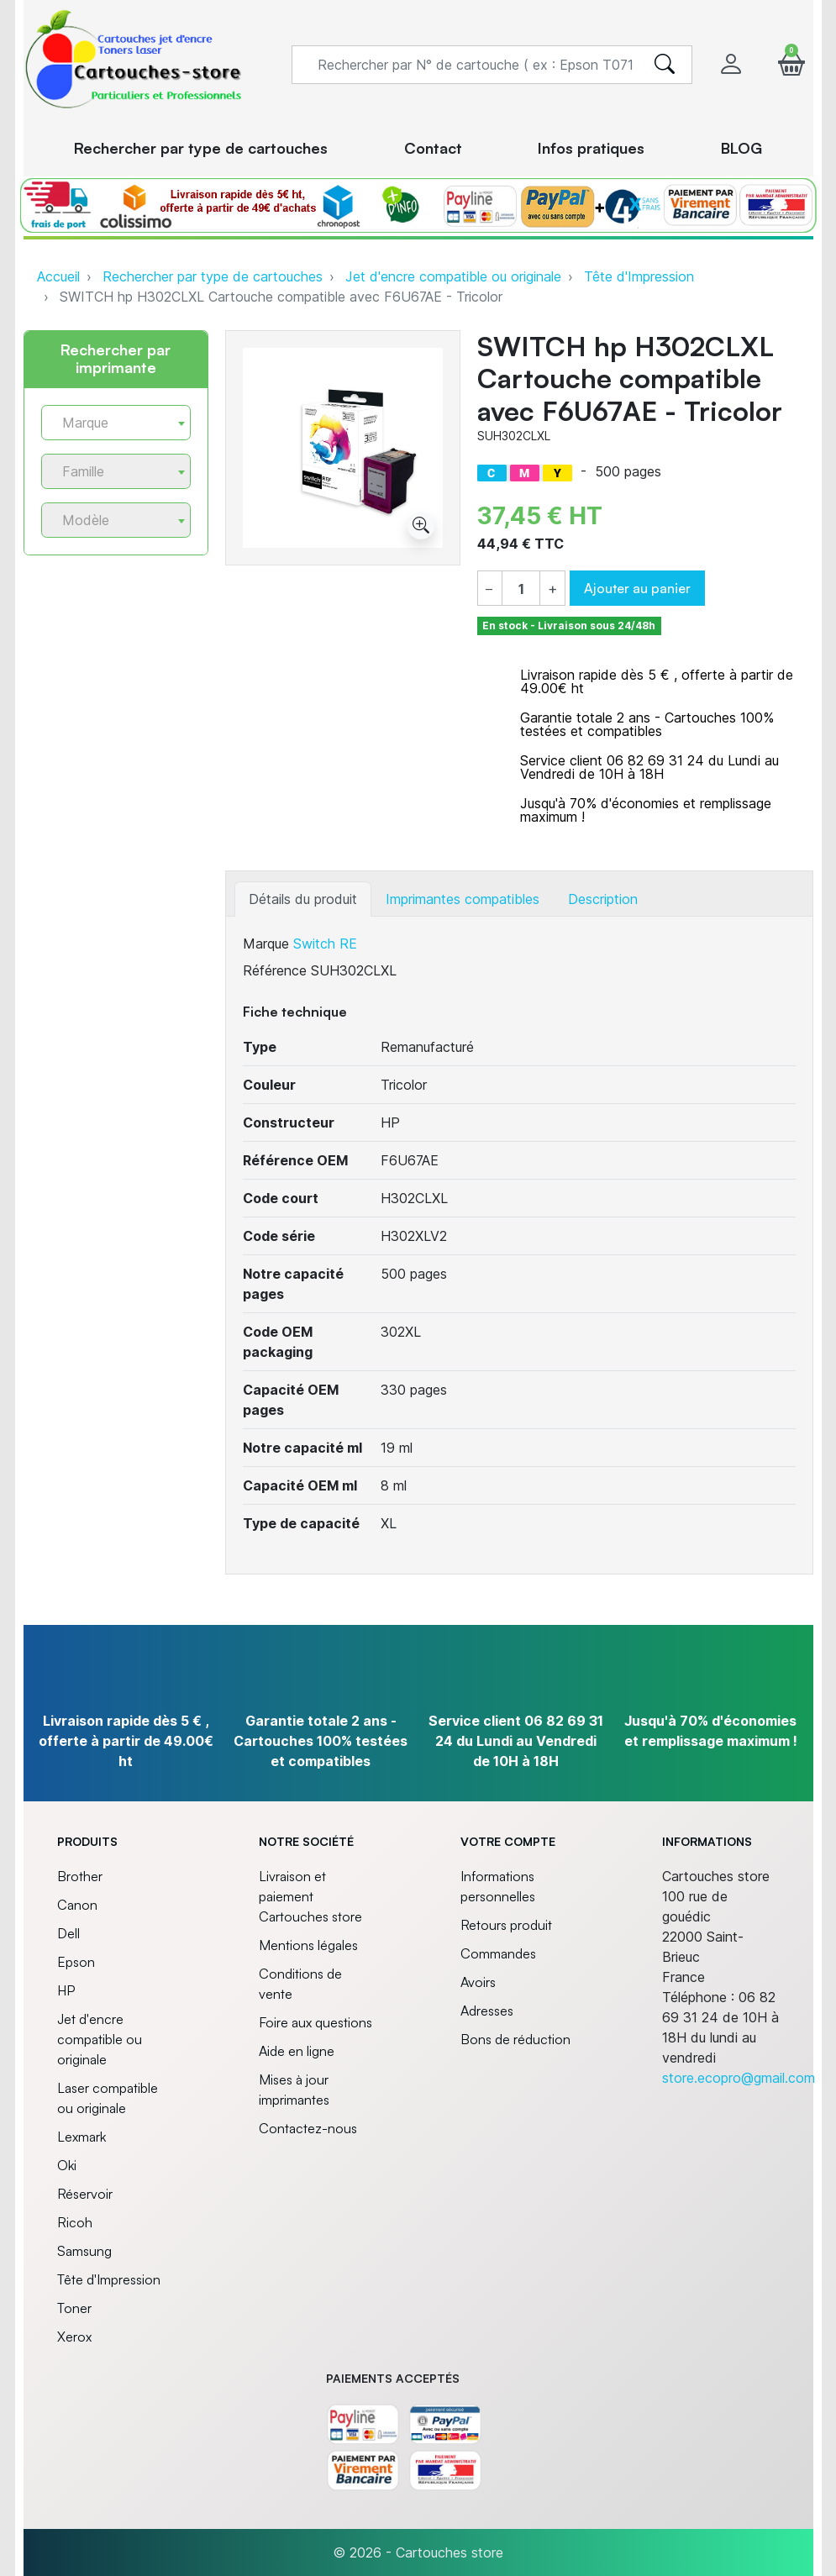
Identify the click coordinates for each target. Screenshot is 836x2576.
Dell (68, 1933)
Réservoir (85, 2193)
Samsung (84, 2250)
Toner (74, 2308)
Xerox (74, 2336)
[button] (791, 64)
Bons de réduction (515, 2039)
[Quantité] (520, 589)
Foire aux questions (315, 2022)
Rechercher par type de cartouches (213, 276)
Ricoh (74, 2222)
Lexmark (81, 2136)
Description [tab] (603, 899)
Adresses (486, 2010)
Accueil (58, 276)
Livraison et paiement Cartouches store (310, 1896)
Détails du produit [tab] (303, 899)
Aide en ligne (296, 2050)
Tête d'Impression (639, 276)
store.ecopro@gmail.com (738, 2077)
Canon (77, 1904)
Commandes (498, 1953)
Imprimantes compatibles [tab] (462, 899)
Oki (66, 2165)
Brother (80, 1876)
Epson (76, 1961)
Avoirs (478, 1982)
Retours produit (506, 1924)
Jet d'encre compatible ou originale (453, 276)
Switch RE (325, 943)
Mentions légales (308, 1945)
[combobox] (116, 422)
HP (66, 1990)
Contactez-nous (308, 2128)
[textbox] (109, 423)
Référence (275, 970)
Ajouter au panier (637, 588)
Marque (266, 943)
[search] (664, 64)
